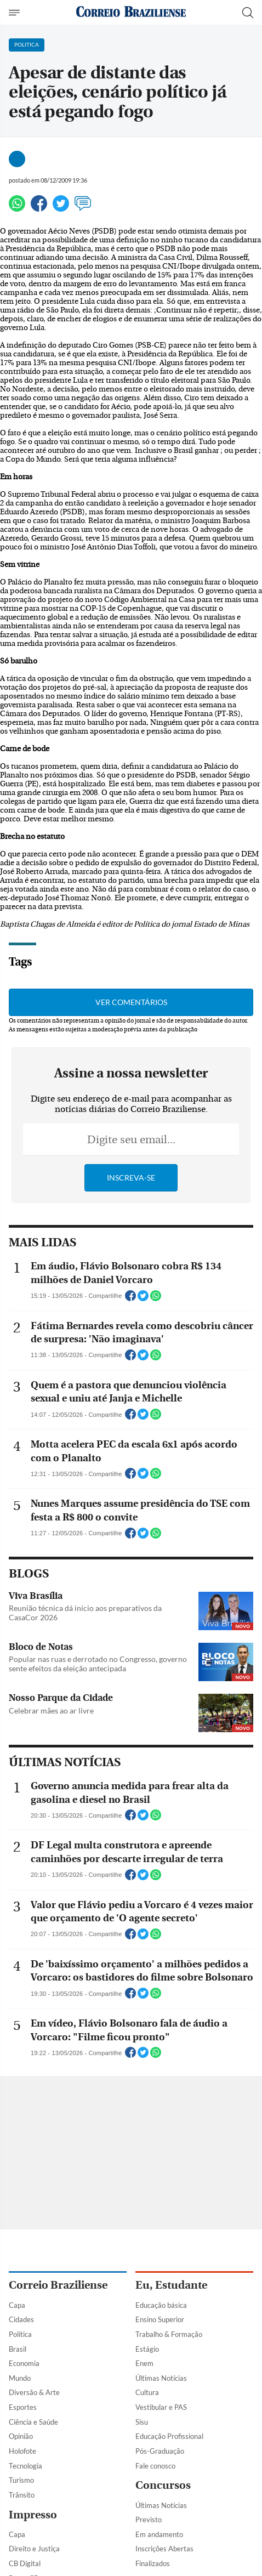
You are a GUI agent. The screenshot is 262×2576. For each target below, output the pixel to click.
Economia (24, 2363)
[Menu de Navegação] (15, 12)
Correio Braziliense (58, 2285)
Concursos (163, 2485)
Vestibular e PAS (161, 2407)
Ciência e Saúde (33, 2422)
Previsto (148, 2519)
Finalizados (152, 2563)
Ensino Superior (159, 2319)
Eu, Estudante (171, 2285)
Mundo (20, 2378)
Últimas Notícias (161, 2378)
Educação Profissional (169, 2436)
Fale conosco (155, 2465)
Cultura (147, 2392)
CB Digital (25, 2563)
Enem (144, 2363)
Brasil (17, 2349)
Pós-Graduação (159, 2451)
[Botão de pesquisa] (247, 12)
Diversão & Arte (34, 2392)
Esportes (23, 2407)
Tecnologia (25, 2465)
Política (20, 2334)
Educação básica (161, 2305)
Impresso (33, 2515)
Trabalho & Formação (168, 2334)
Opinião (21, 2436)
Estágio (147, 2349)
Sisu (141, 2422)
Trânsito (22, 2494)
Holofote (22, 2451)
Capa (17, 2305)
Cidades (21, 2319)
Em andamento (159, 2534)
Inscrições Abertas (164, 2548)
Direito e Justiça (34, 2548)
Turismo (21, 2480)
